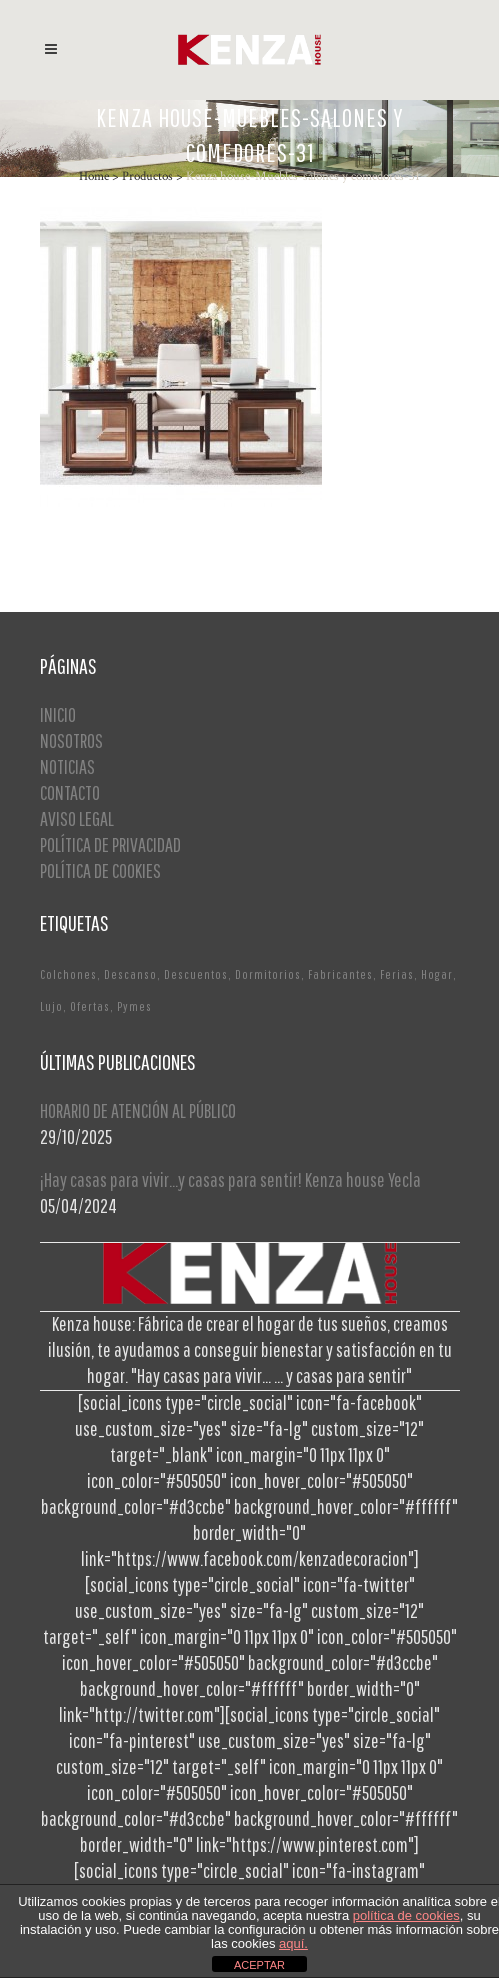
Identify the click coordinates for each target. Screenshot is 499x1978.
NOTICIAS (67, 766)
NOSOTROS (71, 740)
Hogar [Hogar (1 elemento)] (437, 974)
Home (94, 176)
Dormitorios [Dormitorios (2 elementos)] (268, 974)
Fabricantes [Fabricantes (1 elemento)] (340, 974)
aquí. (293, 1943)
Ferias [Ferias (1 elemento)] (397, 974)
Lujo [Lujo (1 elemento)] (51, 1006)
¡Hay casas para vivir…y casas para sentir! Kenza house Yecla (230, 1179)
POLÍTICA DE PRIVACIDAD (110, 844)
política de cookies (406, 1915)
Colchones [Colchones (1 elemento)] (68, 974)
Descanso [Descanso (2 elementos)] (130, 974)
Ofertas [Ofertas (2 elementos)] (90, 1006)
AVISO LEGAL (77, 818)
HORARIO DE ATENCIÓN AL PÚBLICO (138, 1110)
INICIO (58, 714)
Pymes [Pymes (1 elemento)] (134, 1006)
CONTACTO (70, 792)
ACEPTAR (259, 1965)
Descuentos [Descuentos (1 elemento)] (196, 974)
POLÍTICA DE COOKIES (100, 870)
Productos (147, 176)
